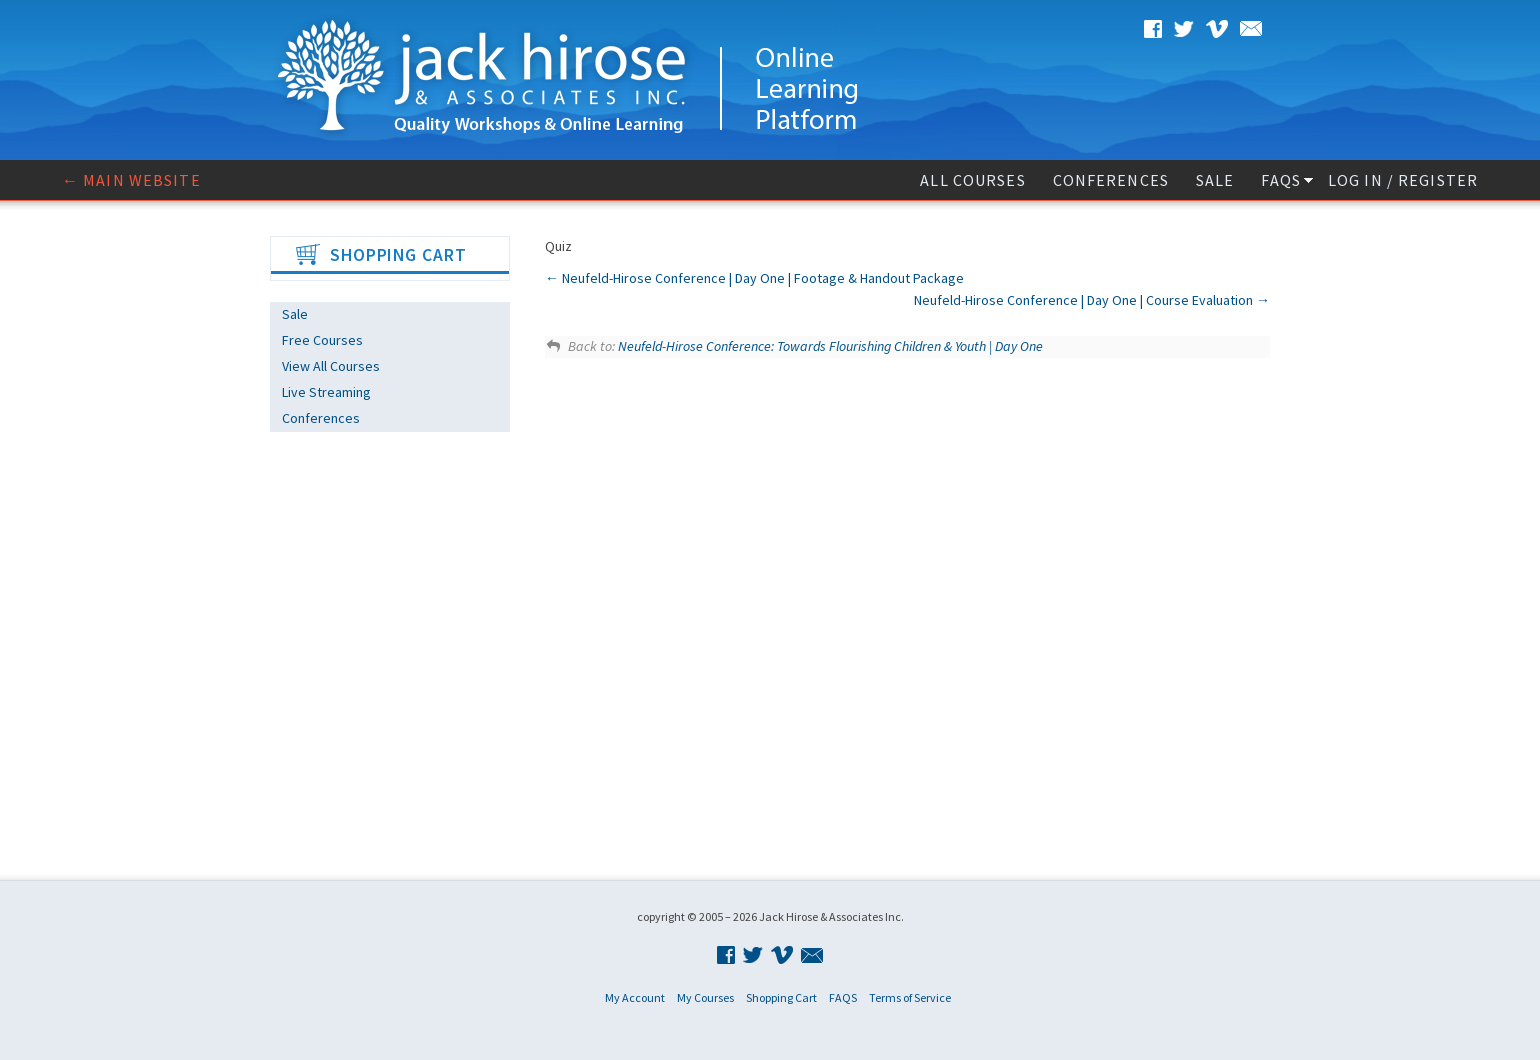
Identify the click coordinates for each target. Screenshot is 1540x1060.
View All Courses (331, 366)
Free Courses (322, 340)
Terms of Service (910, 997)
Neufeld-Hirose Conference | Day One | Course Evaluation (1092, 300)
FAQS (1280, 180)
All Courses (972, 180)
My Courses (705, 997)
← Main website (131, 180)
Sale (1215, 180)
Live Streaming (326, 392)
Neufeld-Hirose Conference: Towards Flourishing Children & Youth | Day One (830, 346)
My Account (635, 997)
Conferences (1111, 180)
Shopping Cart (781, 997)
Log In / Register (1403, 180)
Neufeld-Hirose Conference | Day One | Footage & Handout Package (754, 278)
